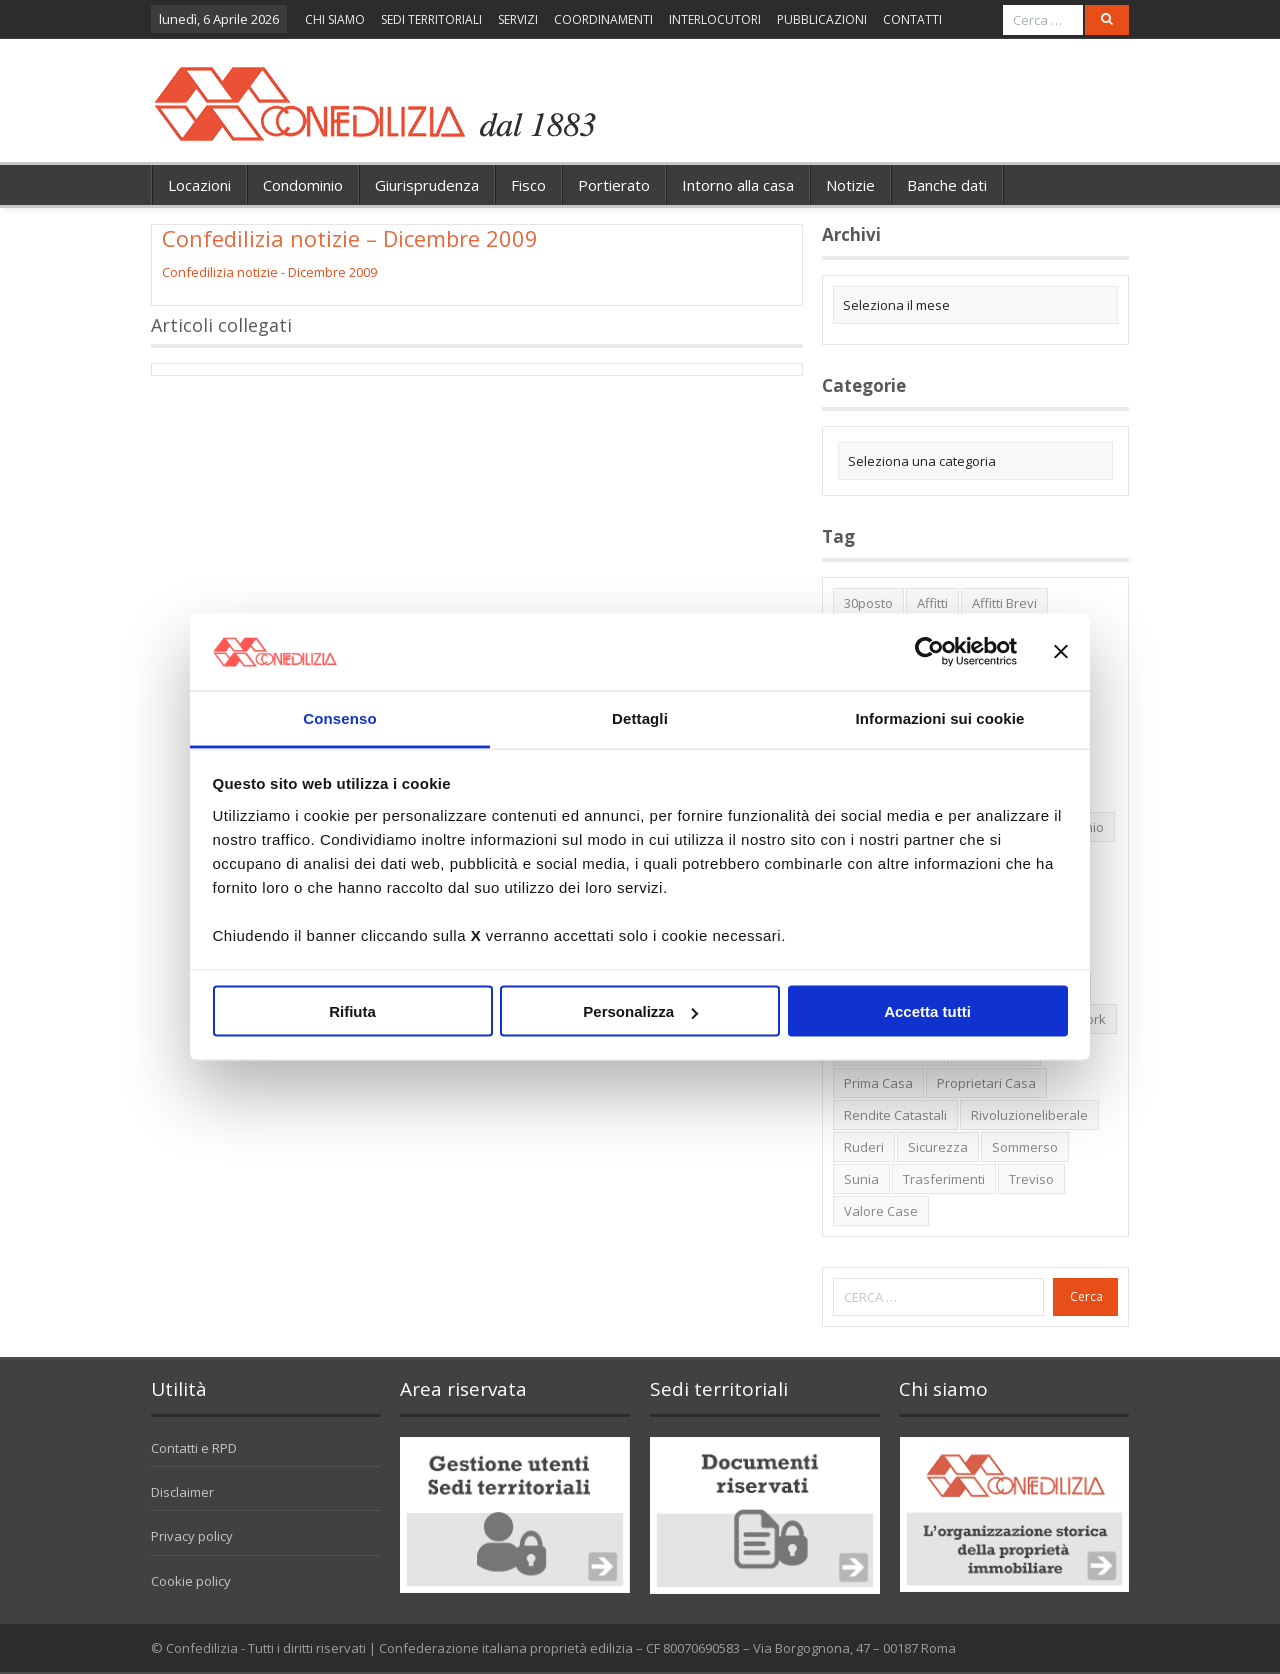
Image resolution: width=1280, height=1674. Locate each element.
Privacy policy (192, 1536)
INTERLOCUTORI (715, 19)
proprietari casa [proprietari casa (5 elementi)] (986, 1083)
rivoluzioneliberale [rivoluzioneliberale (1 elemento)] (1029, 1115)
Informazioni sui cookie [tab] (940, 717)
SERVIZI (518, 19)
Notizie (850, 185)
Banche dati (947, 185)
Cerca (1086, 1296)
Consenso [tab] (339, 717)
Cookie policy (191, 1581)
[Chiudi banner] (1061, 652)
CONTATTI (912, 19)
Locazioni (199, 185)
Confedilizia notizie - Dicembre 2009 (269, 272)
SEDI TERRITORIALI (431, 19)
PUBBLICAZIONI (822, 19)
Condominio (303, 185)
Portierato (614, 185)
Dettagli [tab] (640, 717)
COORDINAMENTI (603, 19)
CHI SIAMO (335, 19)
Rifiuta (352, 1011)
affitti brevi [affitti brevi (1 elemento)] (1004, 603)
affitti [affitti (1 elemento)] (932, 603)
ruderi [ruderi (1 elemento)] (864, 1147)
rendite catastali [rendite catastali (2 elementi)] (895, 1115)
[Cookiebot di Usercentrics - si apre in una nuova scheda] (929, 652)
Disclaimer (182, 1492)
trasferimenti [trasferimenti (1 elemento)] (944, 1179)
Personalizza (640, 1011)
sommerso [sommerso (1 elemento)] (1025, 1147)
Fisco (528, 185)
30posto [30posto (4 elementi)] (868, 603)
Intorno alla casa (738, 185)
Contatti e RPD (194, 1448)
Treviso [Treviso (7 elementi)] (1031, 1179)
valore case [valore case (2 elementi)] (881, 1211)
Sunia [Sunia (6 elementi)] (861, 1179)
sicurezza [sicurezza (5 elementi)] (938, 1147)
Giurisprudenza (427, 185)
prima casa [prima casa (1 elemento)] (878, 1083)
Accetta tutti (927, 1011)
